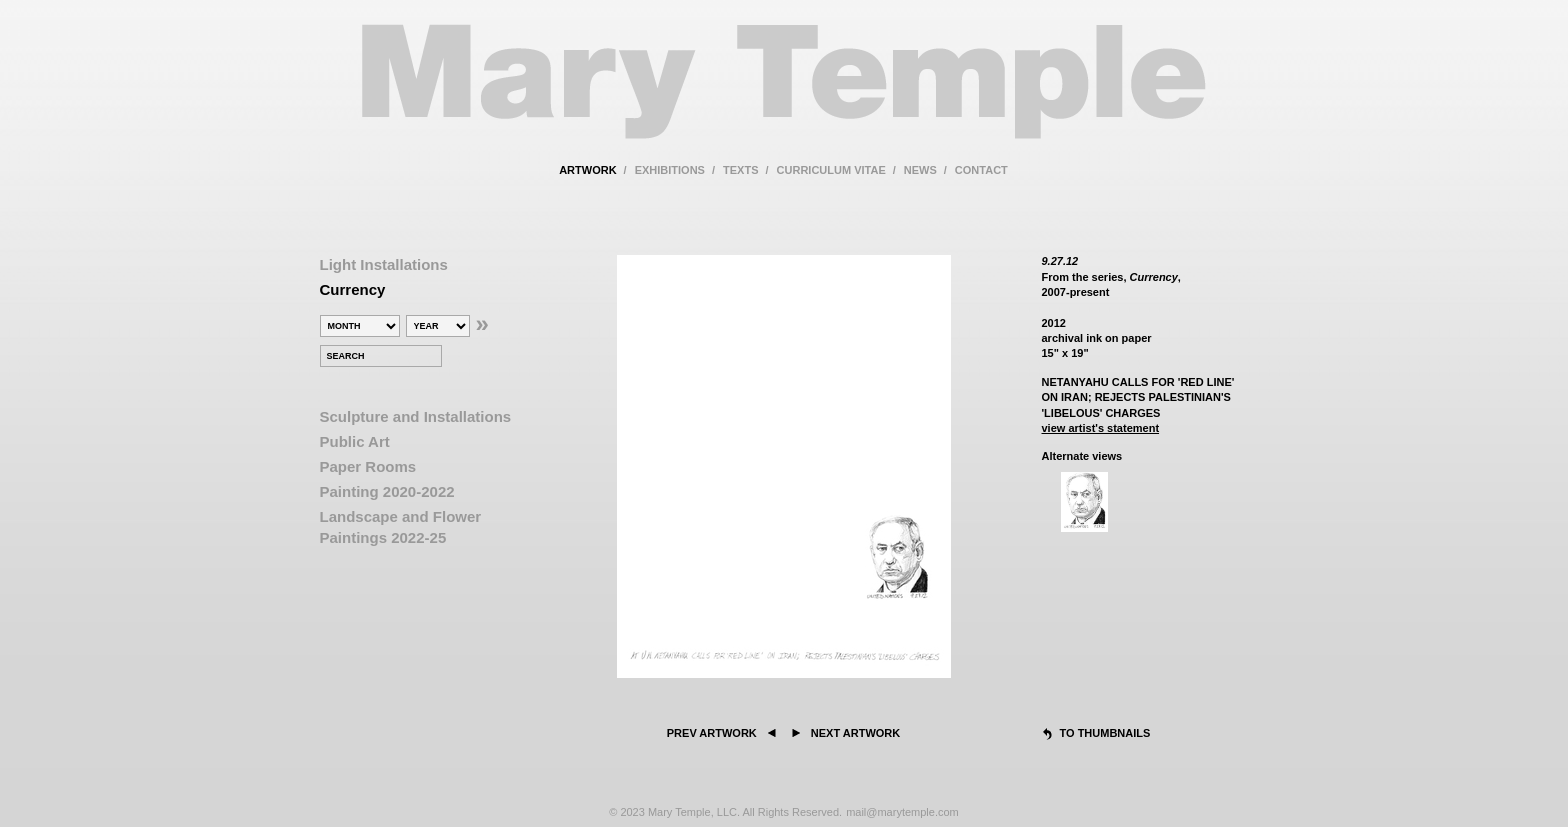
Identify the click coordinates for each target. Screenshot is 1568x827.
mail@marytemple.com (902, 812)
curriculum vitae (831, 170)
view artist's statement (1101, 428)
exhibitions (670, 170)
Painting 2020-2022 (387, 491)
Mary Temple (784, 93)
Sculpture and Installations (416, 416)
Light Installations (384, 264)
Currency (353, 289)
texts (740, 170)
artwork (587, 170)
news (920, 170)
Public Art (355, 441)
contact (981, 170)
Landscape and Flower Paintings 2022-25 (401, 527)
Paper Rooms (368, 466)
